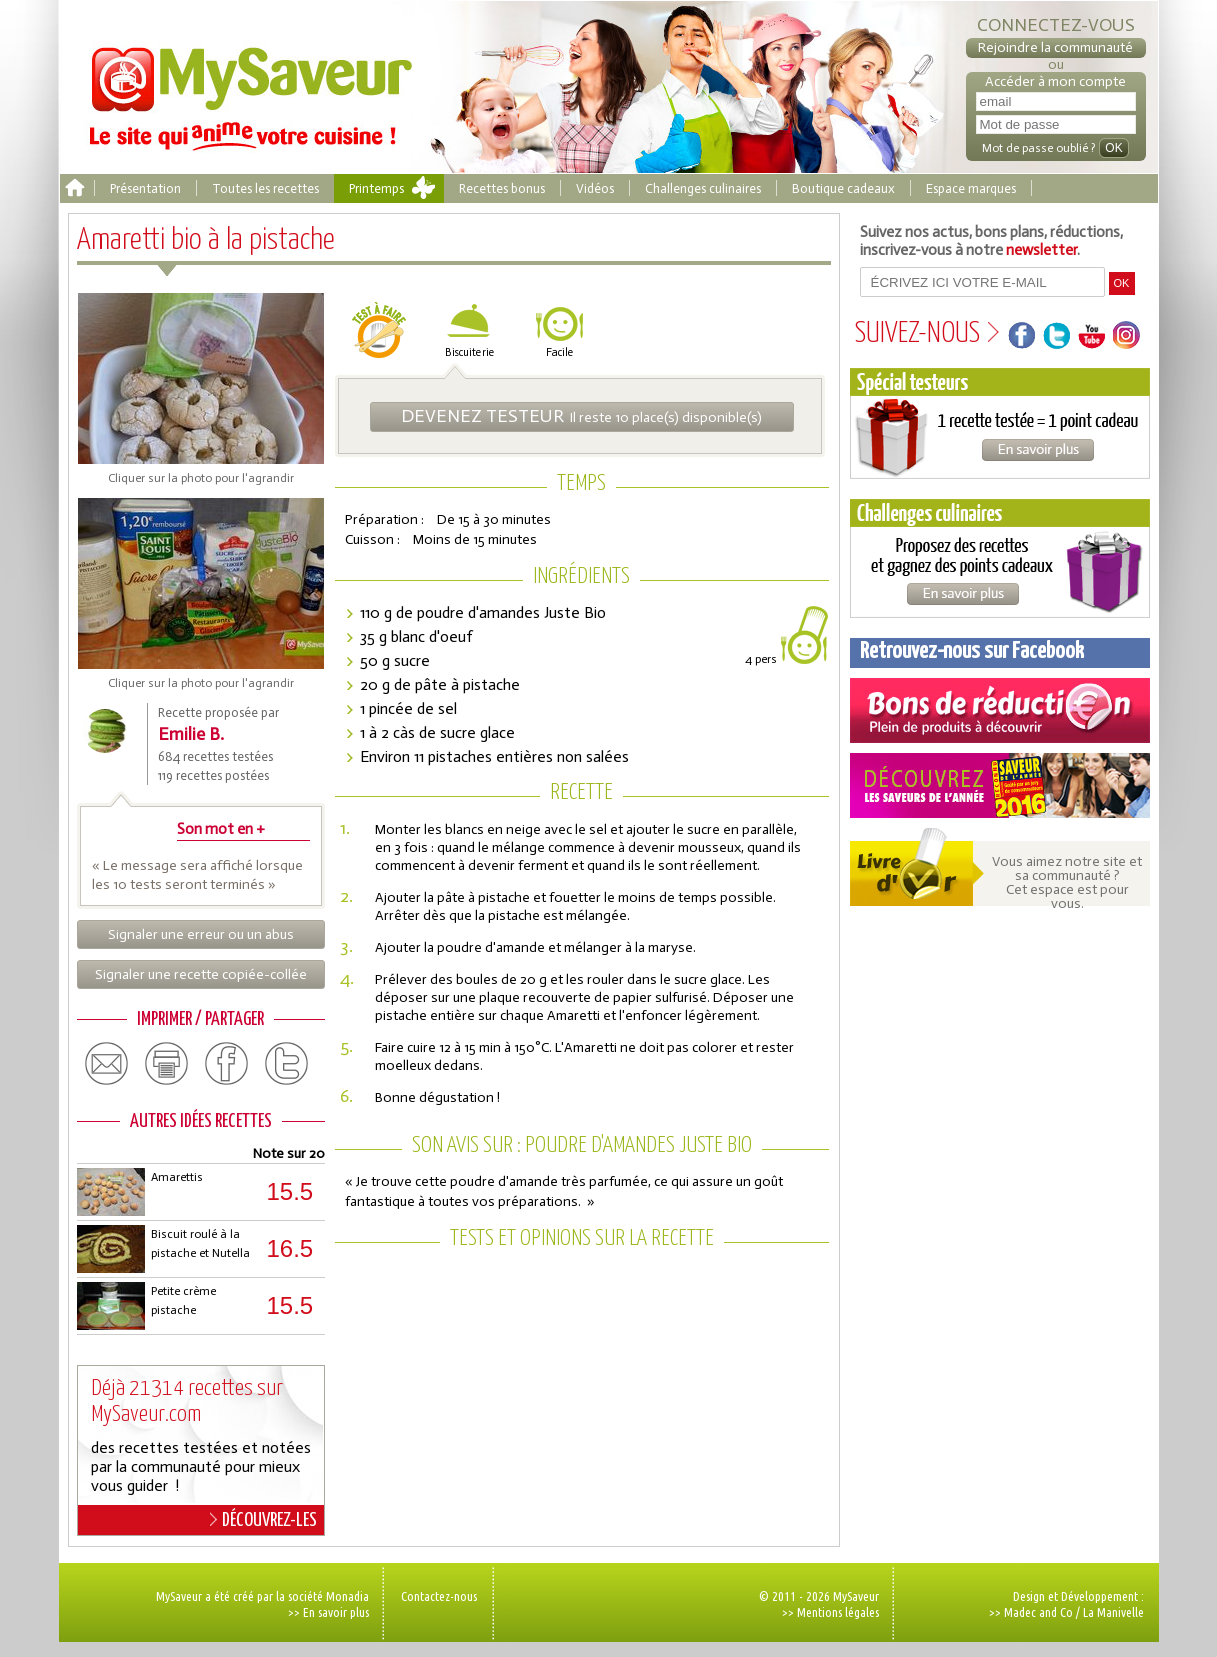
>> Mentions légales (830, 1612)
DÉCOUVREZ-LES (263, 1520)
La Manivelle (1113, 1612)
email (107, 1064)
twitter (287, 1064)
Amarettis (177, 1177)
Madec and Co (1038, 1612)
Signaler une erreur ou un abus (201, 934)
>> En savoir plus (328, 1612)
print (167, 1064)
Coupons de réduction (1000, 710)
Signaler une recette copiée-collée (201, 974)
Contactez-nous (439, 1596)
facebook (227, 1064)
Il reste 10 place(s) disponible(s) (581, 416)
